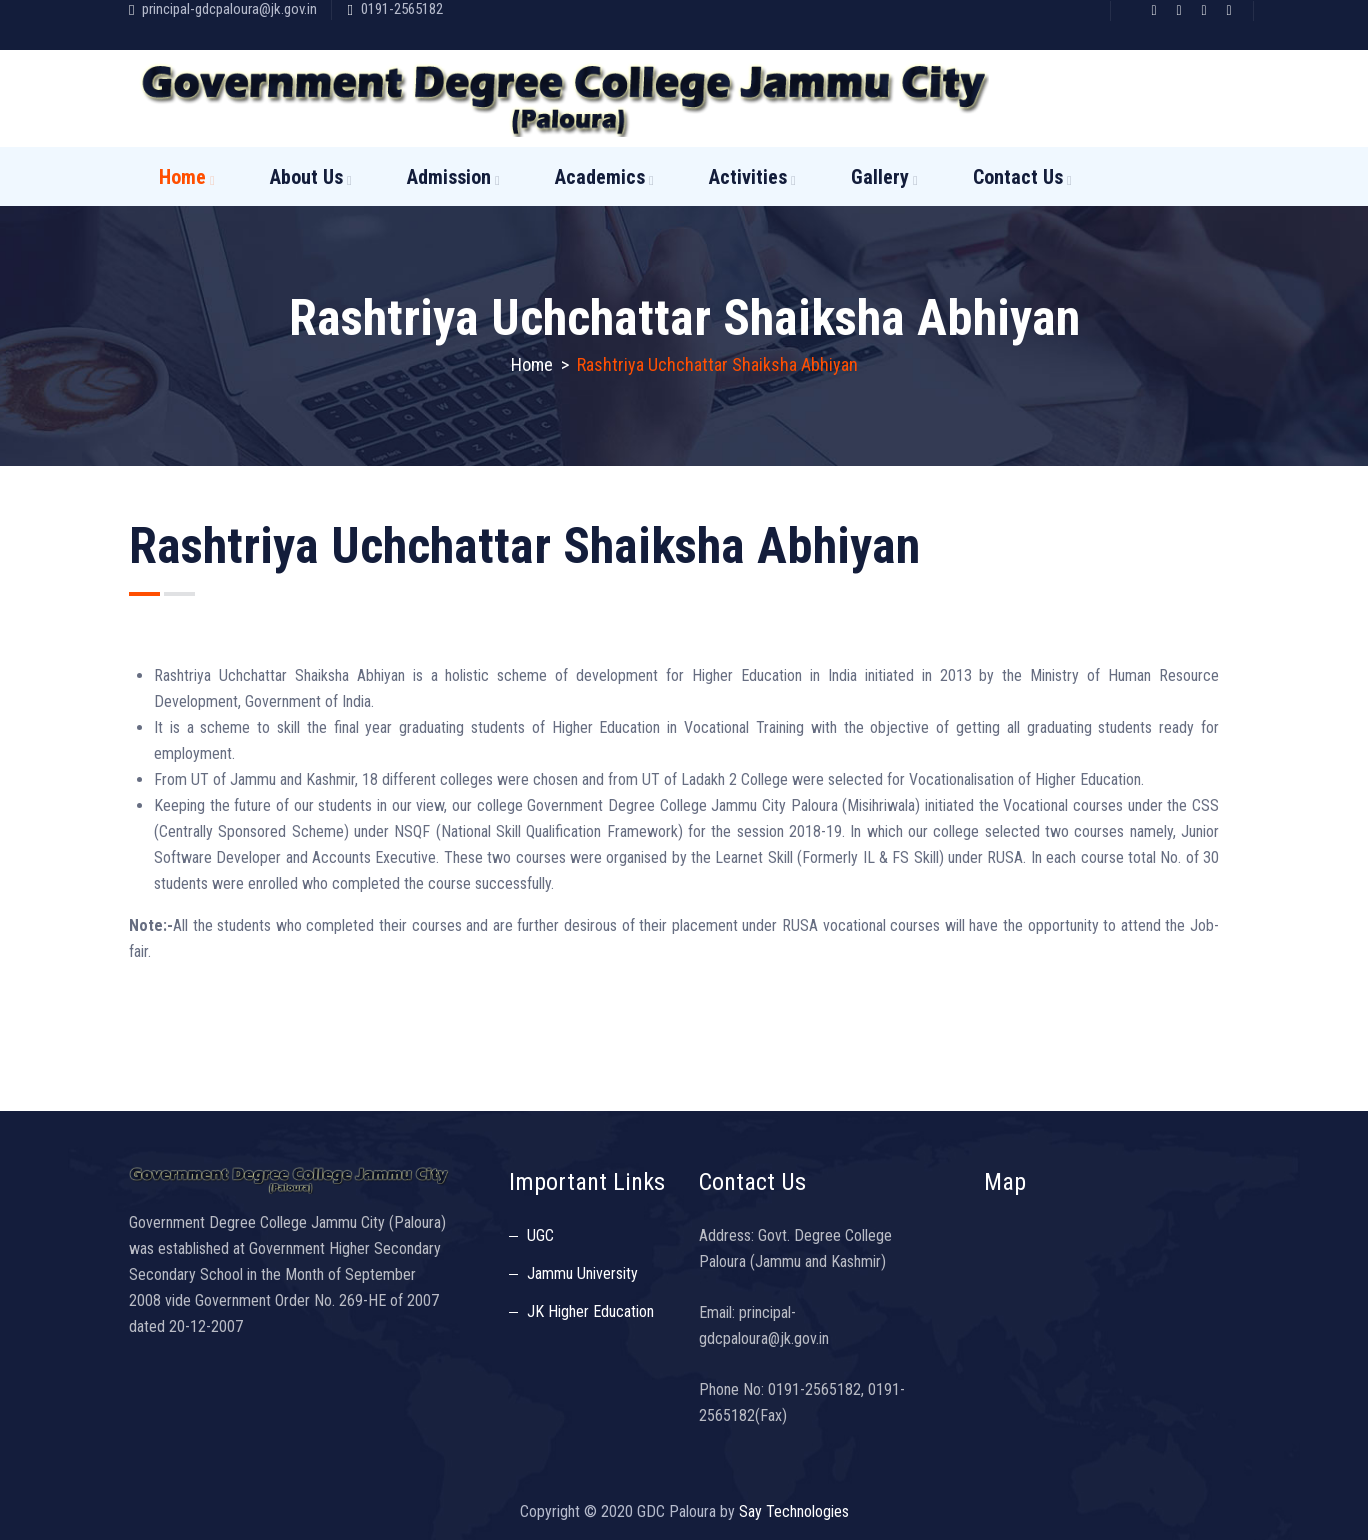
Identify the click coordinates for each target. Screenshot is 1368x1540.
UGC (540, 1235)
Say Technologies (794, 1511)
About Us (306, 177)
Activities (748, 177)
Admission (449, 177)
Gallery (880, 177)
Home (182, 177)
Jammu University (582, 1273)
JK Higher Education (590, 1311)
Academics (600, 177)
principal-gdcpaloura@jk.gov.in (229, 9)
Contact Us (1018, 177)
